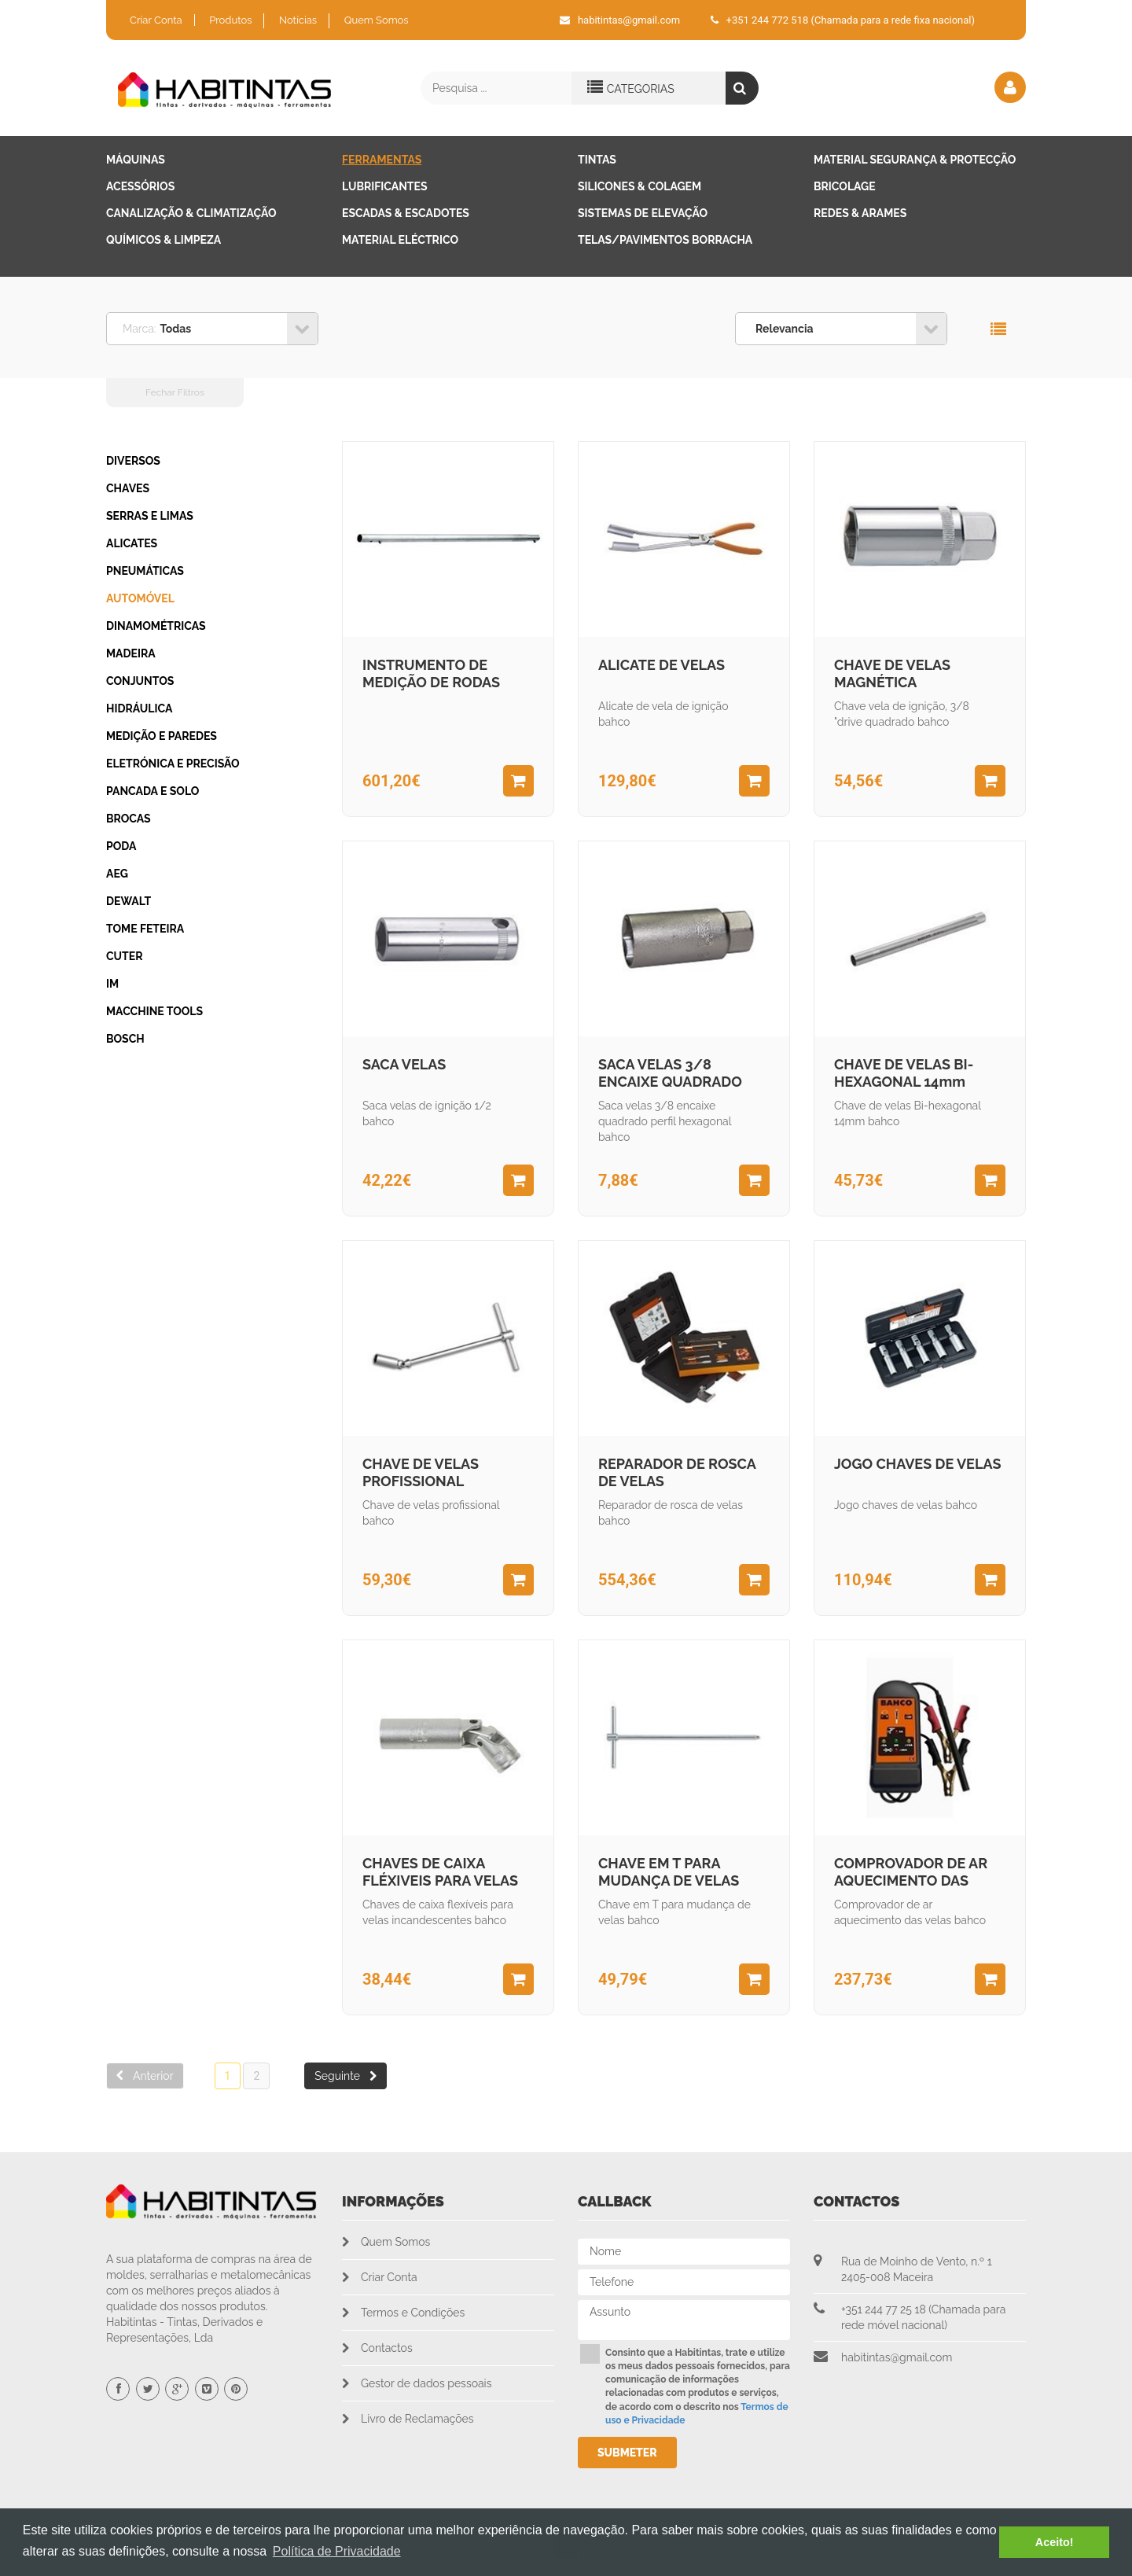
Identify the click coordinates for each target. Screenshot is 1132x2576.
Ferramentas (381, 159)
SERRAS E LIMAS (149, 516)
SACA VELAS (404, 1064)
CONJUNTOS (140, 681)
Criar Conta (156, 20)
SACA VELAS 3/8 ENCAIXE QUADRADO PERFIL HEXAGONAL (670, 1075)
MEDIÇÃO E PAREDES (161, 736)
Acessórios (140, 186)
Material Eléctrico (400, 240)
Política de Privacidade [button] (337, 2551)
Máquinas (135, 159)
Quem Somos (376, 20)
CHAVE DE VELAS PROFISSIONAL (420, 1472)
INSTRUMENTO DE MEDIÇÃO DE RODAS (431, 673)
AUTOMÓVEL (140, 598)
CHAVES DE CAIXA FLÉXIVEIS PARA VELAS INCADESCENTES (440, 1874)
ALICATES (131, 543)
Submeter (627, 2452)
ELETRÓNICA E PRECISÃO (173, 763)
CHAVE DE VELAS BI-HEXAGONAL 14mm (903, 1073)
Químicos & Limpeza (163, 240)
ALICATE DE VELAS (661, 665)
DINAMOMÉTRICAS (156, 626)
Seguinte (345, 2076)
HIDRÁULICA (139, 708)
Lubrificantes (385, 186)
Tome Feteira (145, 928)
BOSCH (125, 1038)
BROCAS (128, 818)
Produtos (230, 20)
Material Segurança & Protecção (915, 159)
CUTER (124, 956)
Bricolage (845, 186)
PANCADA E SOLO (152, 791)
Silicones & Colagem (639, 186)
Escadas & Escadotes (405, 213)
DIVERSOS (133, 460)
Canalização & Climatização (191, 213)
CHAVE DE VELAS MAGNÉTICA (892, 673)
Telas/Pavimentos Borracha (665, 240)
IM (112, 983)
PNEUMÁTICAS (145, 571)
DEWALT (128, 901)
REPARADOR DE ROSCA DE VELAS (676, 1472)
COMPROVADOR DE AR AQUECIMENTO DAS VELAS (910, 1874)
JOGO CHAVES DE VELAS (917, 1463)
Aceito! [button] (1054, 2542)
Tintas (597, 159)
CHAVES (127, 488)
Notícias (298, 20)
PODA (121, 846)
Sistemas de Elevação (643, 213)
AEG (117, 873)
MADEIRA (131, 653)
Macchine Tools (154, 1011)
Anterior (145, 2076)
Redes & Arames (860, 213)
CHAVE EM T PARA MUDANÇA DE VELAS (668, 1872)
